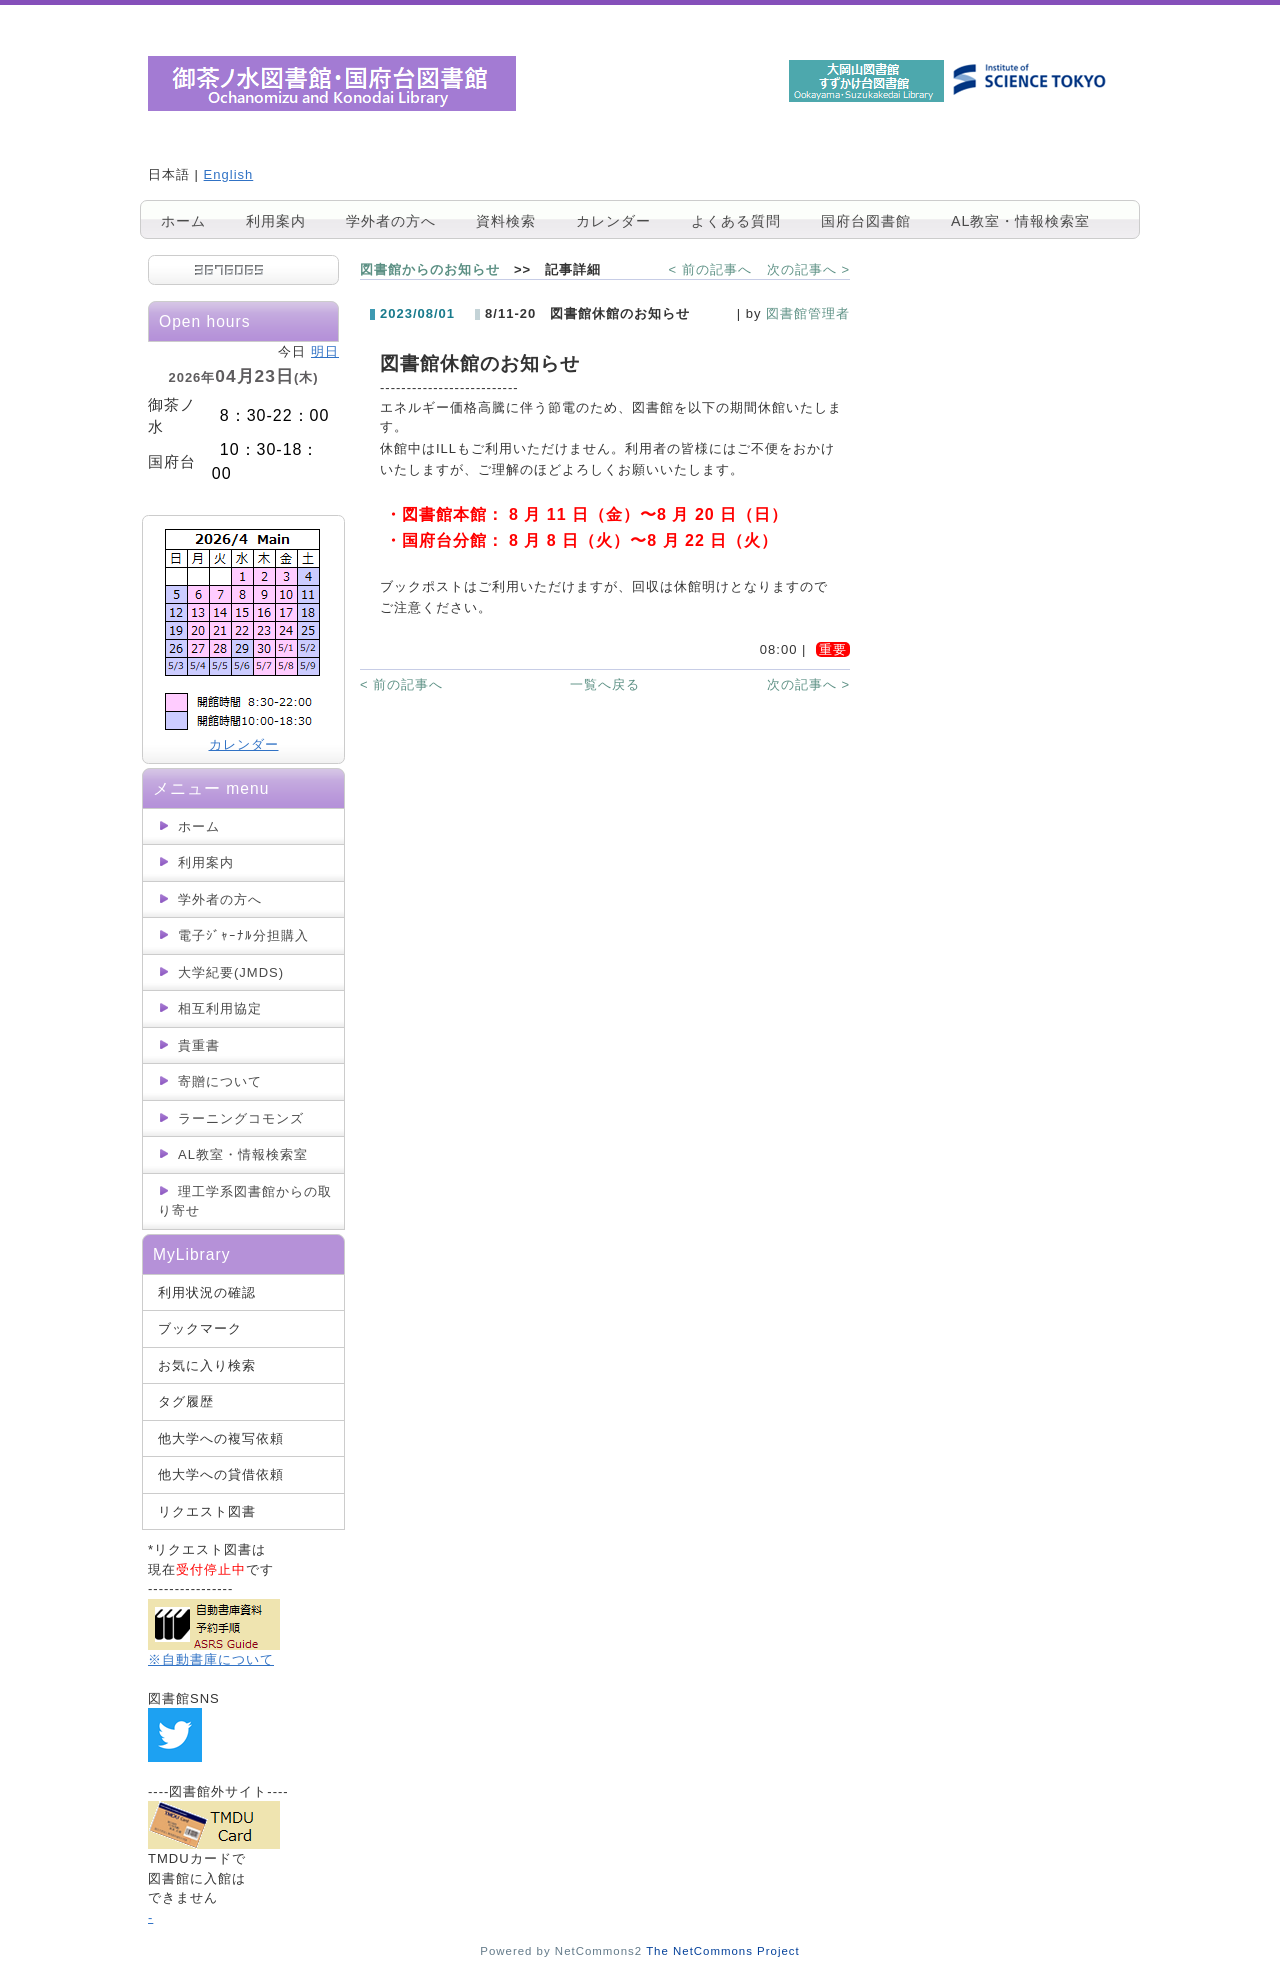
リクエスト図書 (207, 1511)
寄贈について (220, 1081)
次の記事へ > (808, 269)
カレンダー (613, 221)
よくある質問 (736, 221)
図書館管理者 (808, 313)
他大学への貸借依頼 (221, 1474)
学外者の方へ (391, 221)
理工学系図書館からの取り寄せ (245, 1201)
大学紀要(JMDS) (231, 972)
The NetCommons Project (723, 1951)
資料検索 (506, 221)
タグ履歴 (186, 1401)
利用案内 (276, 221)
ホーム (183, 221)
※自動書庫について (211, 1659)
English (229, 174)
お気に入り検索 (207, 1365)
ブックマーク (200, 1328)
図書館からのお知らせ (430, 269)
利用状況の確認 (207, 1292)
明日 (325, 351)
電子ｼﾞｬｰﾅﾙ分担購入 (243, 935)
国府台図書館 (866, 221)
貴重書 (199, 1045)
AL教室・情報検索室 (1021, 221)
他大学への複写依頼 (221, 1438)
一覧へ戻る (605, 684)
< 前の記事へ (710, 269)
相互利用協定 (220, 1008)
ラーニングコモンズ (241, 1118)
